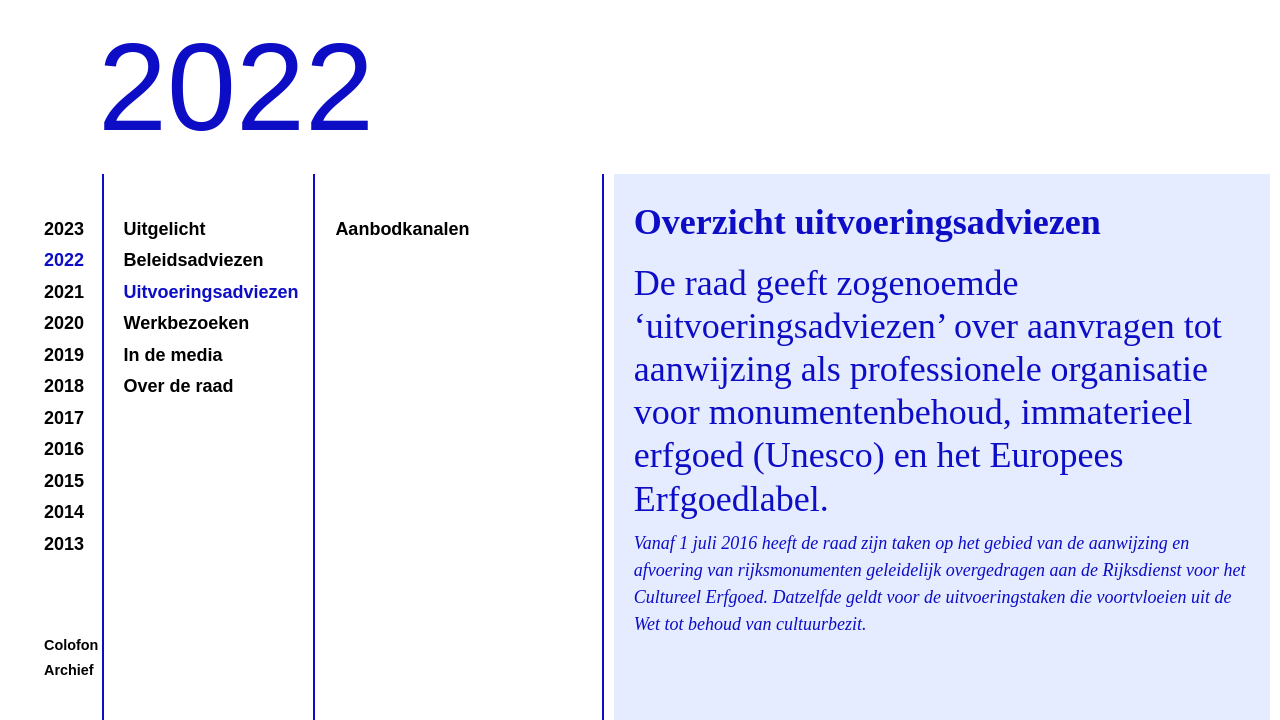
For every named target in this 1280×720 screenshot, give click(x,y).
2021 (64, 292)
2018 (64, 386)
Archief (69, 670)
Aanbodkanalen (402, 229)
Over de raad (179, 386)
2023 (64, 229)
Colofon (71, 645)
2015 (64, 481)
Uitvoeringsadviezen (209, 292)
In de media (173, 355)
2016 (64, 449)
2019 (64, 355)
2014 (64, 512)
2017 (64, 418)
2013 (64, 544)
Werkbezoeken (187, 323)
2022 (64, 260)
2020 (64, 323)
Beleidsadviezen (194, 260)
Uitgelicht (165, 229)
